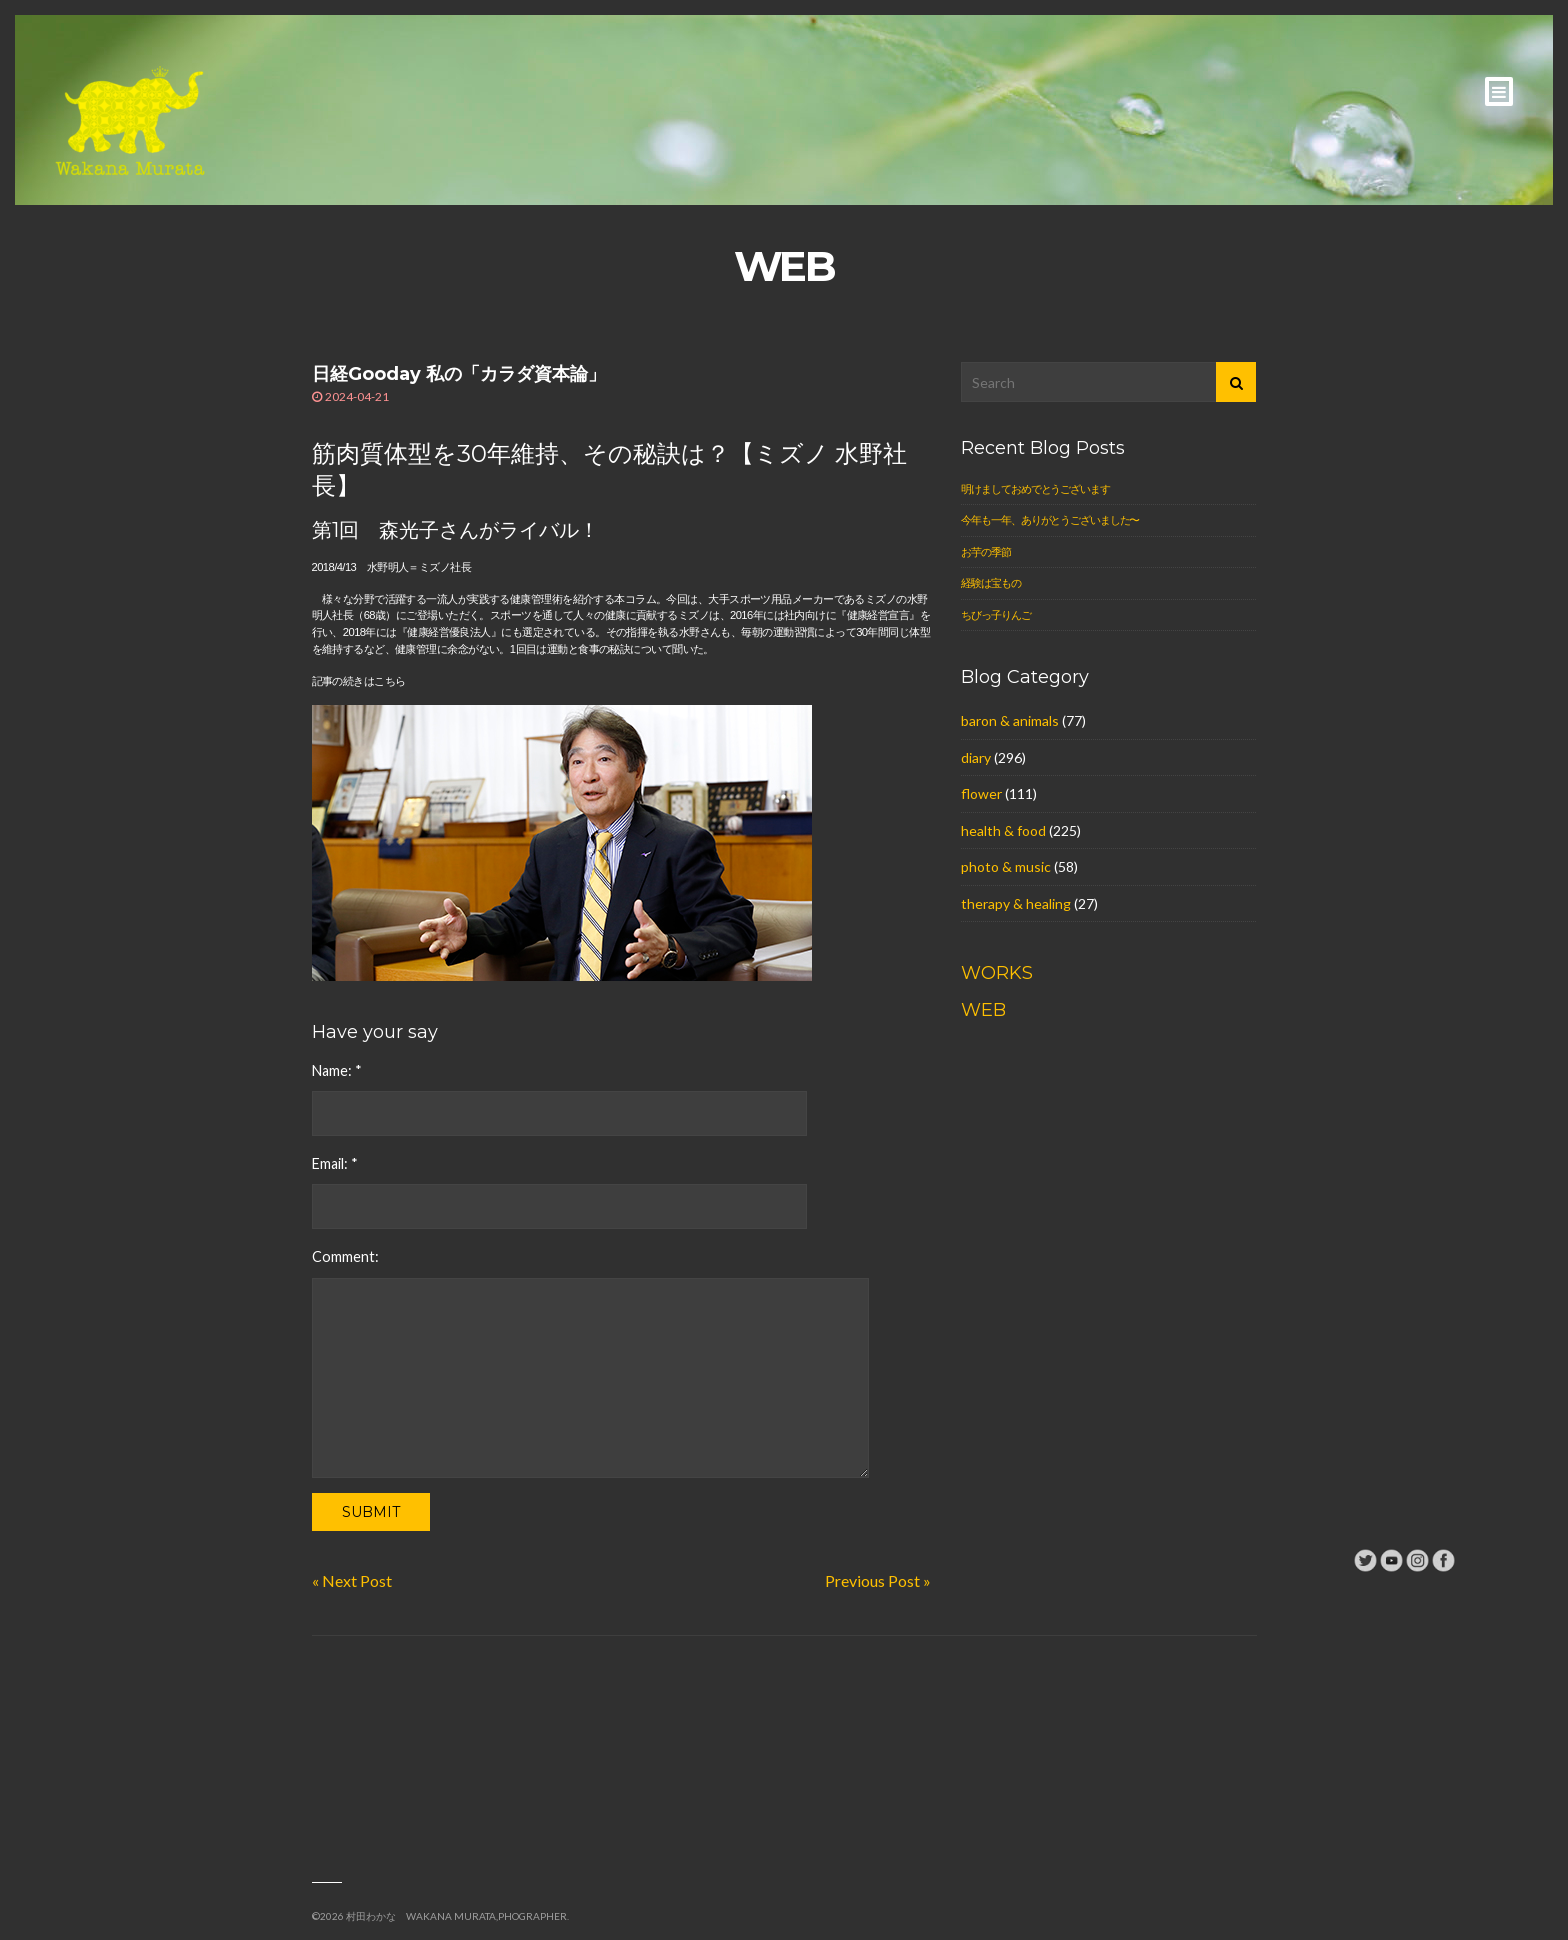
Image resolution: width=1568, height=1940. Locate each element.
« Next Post (352, 1580)
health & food (1003, 830)
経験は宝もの (990, 582)
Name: (337, 1070)
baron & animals (1010, 720)
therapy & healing (1016, 903)
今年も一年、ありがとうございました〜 (1050, 519)
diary (976, 757)
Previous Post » (878, 1580)
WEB (983, 1010)
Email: (335, 1163)
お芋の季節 (985, 551)
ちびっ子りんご (995, 614)
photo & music (1006, 866)
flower (981, 793)
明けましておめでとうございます (1035, 488)
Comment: (345, 1256)
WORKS (997, 973)
